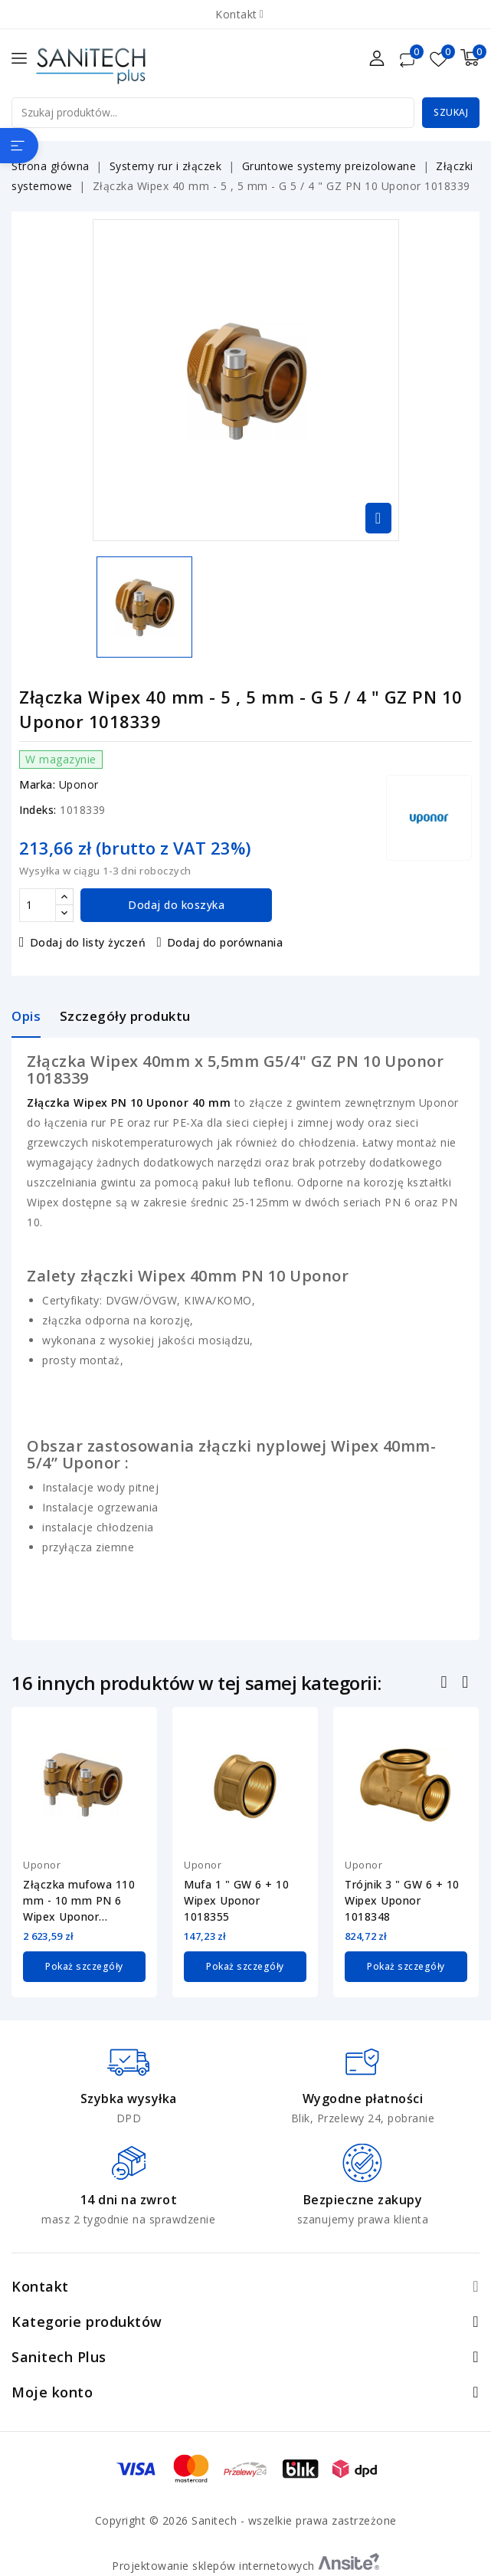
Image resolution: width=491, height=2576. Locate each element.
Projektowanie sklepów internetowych (245, 2565)
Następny (467, 1684)
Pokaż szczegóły (84, 1966)
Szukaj (451, 112)
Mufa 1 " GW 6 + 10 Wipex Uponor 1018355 (236, 1900)
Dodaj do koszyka (176, 904)
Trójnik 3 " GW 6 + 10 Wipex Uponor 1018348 (402, 1900)
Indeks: (38, 809)
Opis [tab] (26, 1016)
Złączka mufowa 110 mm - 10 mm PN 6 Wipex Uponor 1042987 (79, 1901)
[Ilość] (37, 905)
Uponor (79, 784)
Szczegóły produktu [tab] (125, 1016)
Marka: (37, 784)
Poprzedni (446, 1684)
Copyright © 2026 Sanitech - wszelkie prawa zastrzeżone (246, 2519)
